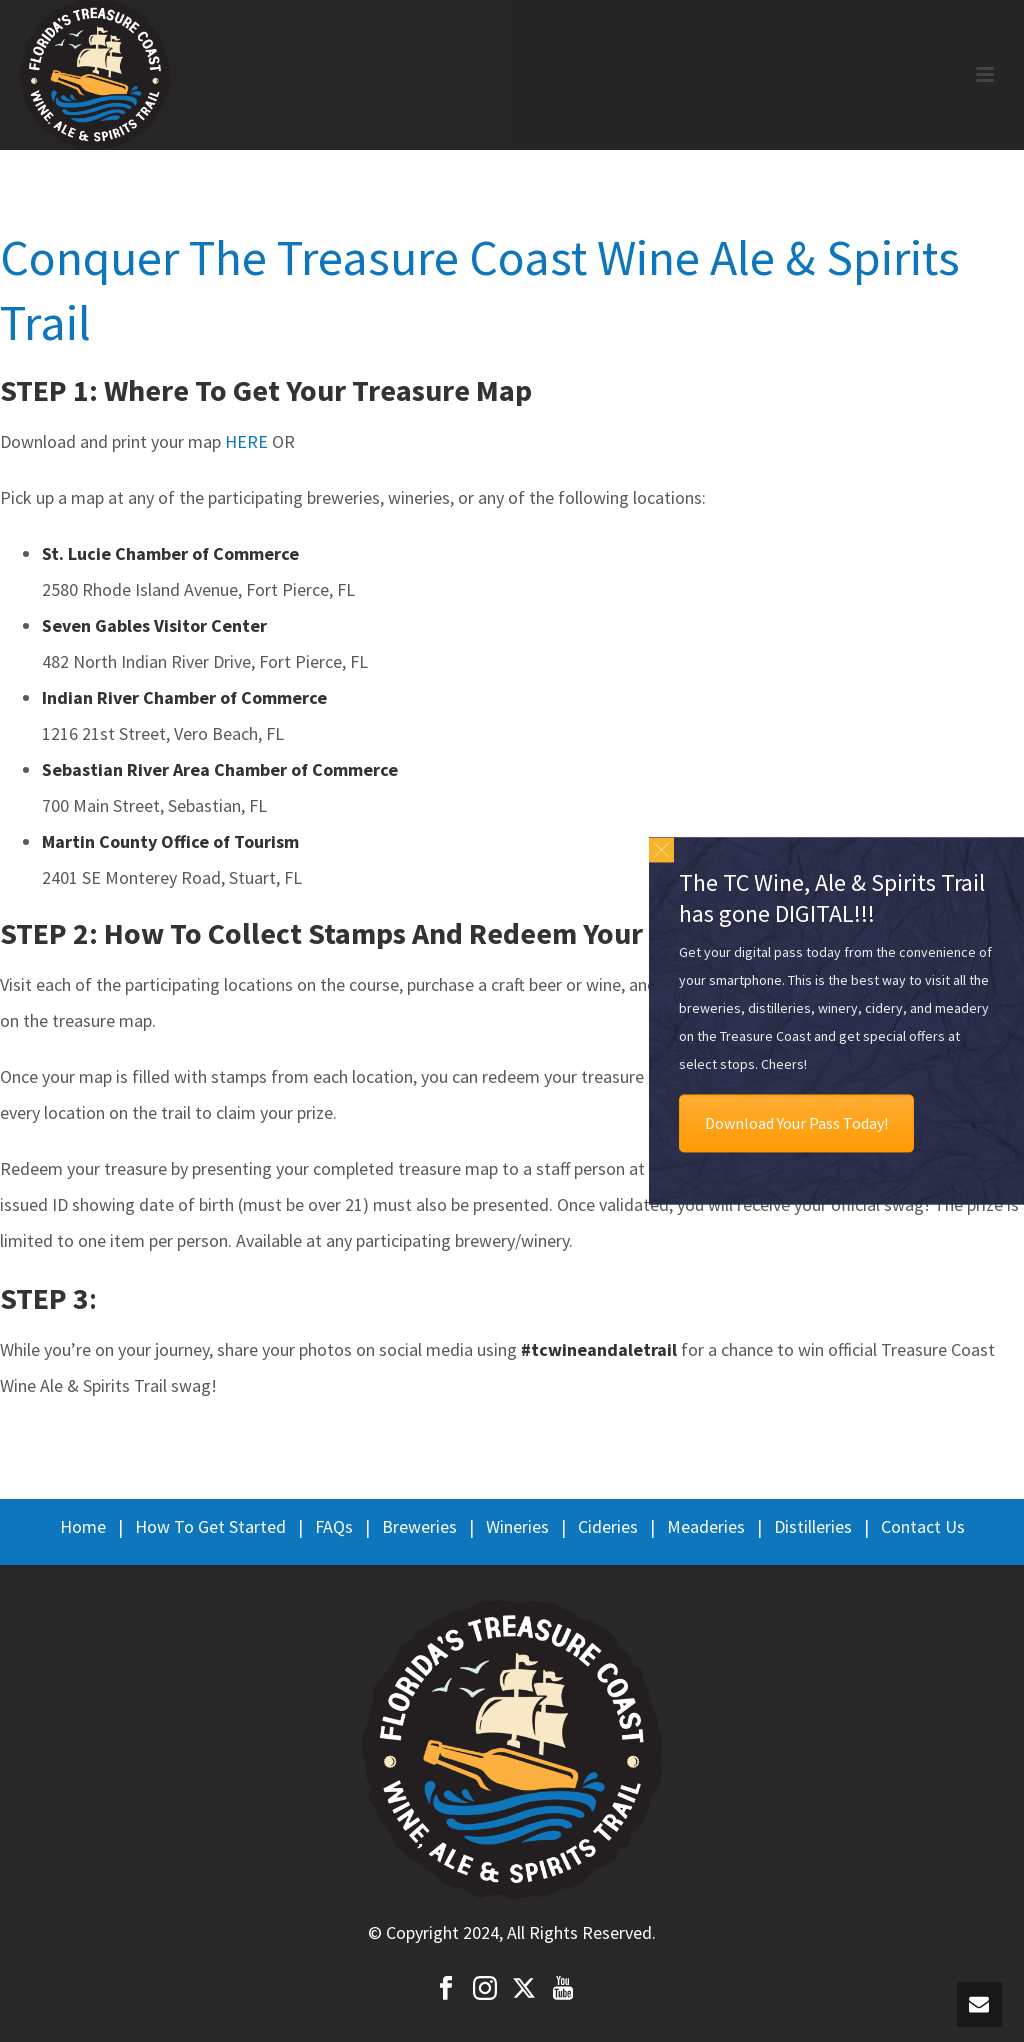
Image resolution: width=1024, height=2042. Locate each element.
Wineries (517, 1526)
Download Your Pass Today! (796, 1124)
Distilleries (813, 1526)
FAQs (334, 1526)
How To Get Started (210, 1526)
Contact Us (923, 1526)
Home (83, 1526)
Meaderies (706, 1526)
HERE (246, 441)
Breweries (419, 1526)
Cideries (608, 1526)
